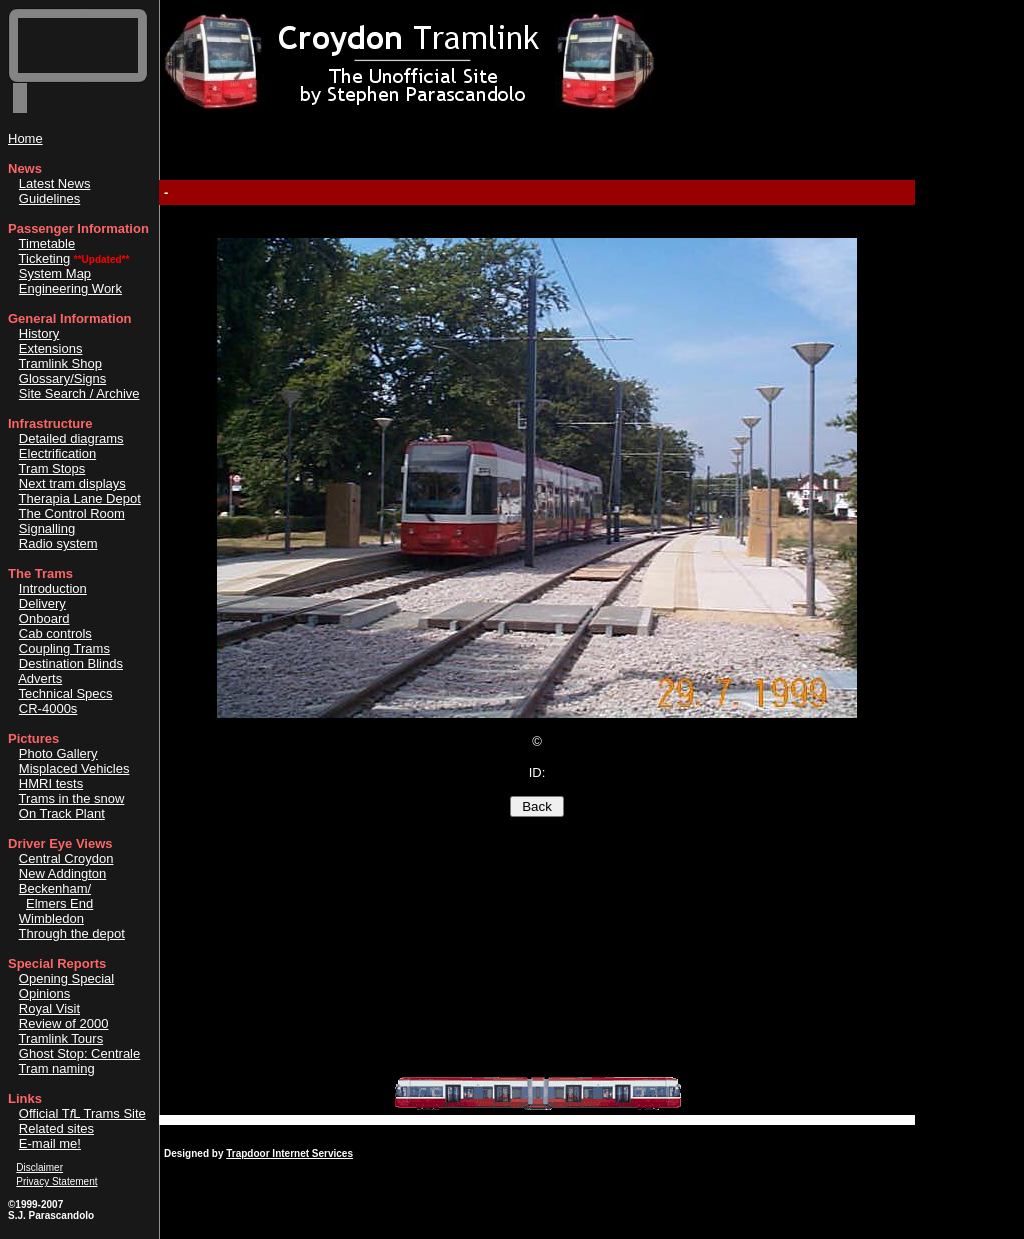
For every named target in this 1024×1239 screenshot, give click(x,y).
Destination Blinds (71, 663)
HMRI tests (51, 783)
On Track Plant (62, 813)
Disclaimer (39, 1167)
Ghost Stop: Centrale (79, 1053)
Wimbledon (51, 918)
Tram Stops (52, 468)
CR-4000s (48, 708)
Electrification (57, 453)
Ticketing (45, 258)
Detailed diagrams (71, 438)
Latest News (55, 183)
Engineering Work (70, 288)
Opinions (44, 993)
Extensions (51, 348)
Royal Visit (49, 1008)
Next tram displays (72, 483)
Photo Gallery (58, 753)
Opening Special (66, 978)
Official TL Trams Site (82, 1113)
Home (25, 138)
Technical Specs (66, 693)
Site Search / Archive (79, 393)
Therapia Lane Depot (80, 498)
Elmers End (59, 903)
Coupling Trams (64, 648)
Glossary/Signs (62, 378)
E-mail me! (50, 1143)
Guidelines (49, 198)
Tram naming (57, 1068)
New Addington (62, 873)
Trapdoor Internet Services (289, 1153)
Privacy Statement (56, 1181)
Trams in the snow (72, 798)
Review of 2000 (64, 1023)
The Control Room (72, 513)
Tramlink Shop (60, 363)
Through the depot (72, 933)
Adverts (40, 678)
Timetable (47, 243)
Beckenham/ (55, 888)
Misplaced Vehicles (74, 768)
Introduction (53, 588)
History (39, 333)
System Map (55, 273)
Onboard (44, 618)
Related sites (56, 1128)
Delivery (42, 603)
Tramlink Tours (61, 1038)
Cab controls (55, 633)
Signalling (47, 528)
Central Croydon (66, 858)
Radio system (58, 543)
